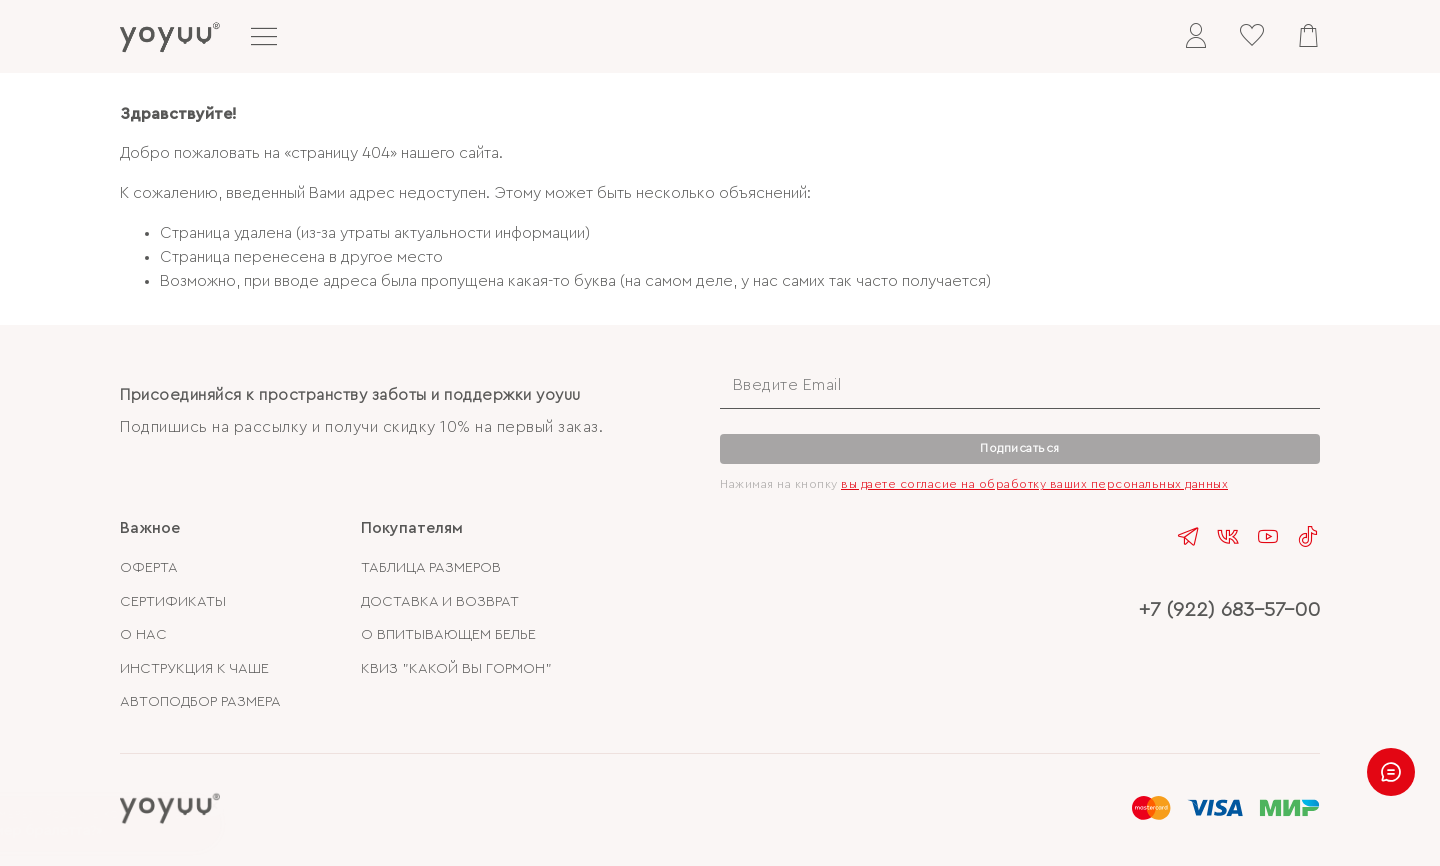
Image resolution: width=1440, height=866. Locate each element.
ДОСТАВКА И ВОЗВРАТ (440, 601)
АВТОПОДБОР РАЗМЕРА (200, 701)
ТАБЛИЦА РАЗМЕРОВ (431, 567)
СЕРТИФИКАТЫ (173, 601)
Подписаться (1020, 448)
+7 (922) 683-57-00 (1229, 609)
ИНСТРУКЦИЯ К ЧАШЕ (194, 668)
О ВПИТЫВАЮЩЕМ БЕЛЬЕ (448, 634)
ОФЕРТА (149, 567)
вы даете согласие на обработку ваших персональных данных (1034, 484)
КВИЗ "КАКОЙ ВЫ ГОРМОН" (456, 668)
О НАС (143, 634)
